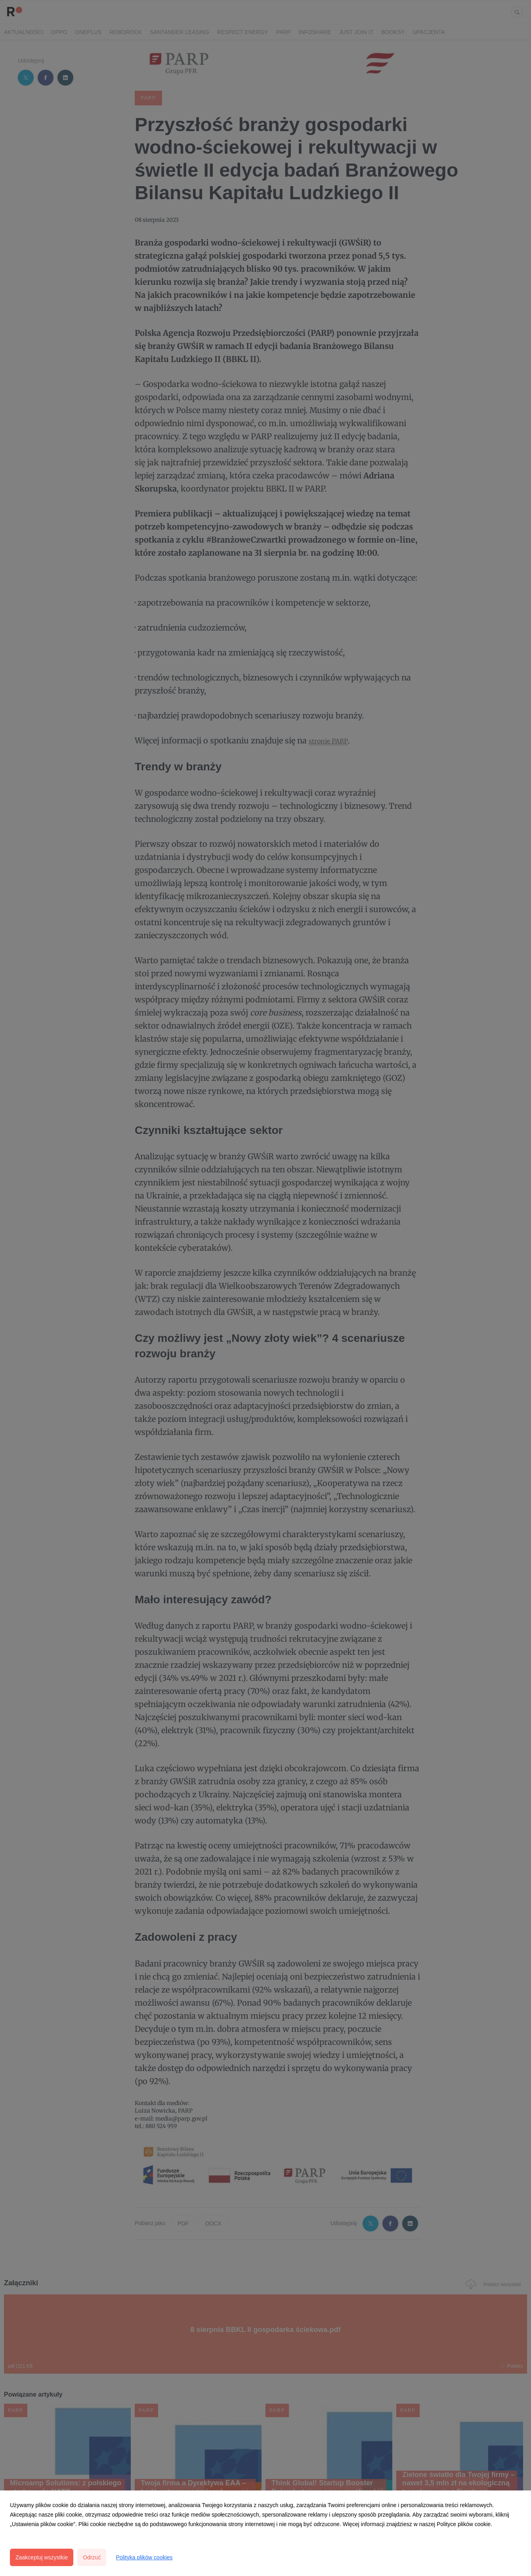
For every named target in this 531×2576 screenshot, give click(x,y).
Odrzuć (92, 2557)
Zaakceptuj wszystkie (41, 2557)
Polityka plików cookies (144, 2557)
